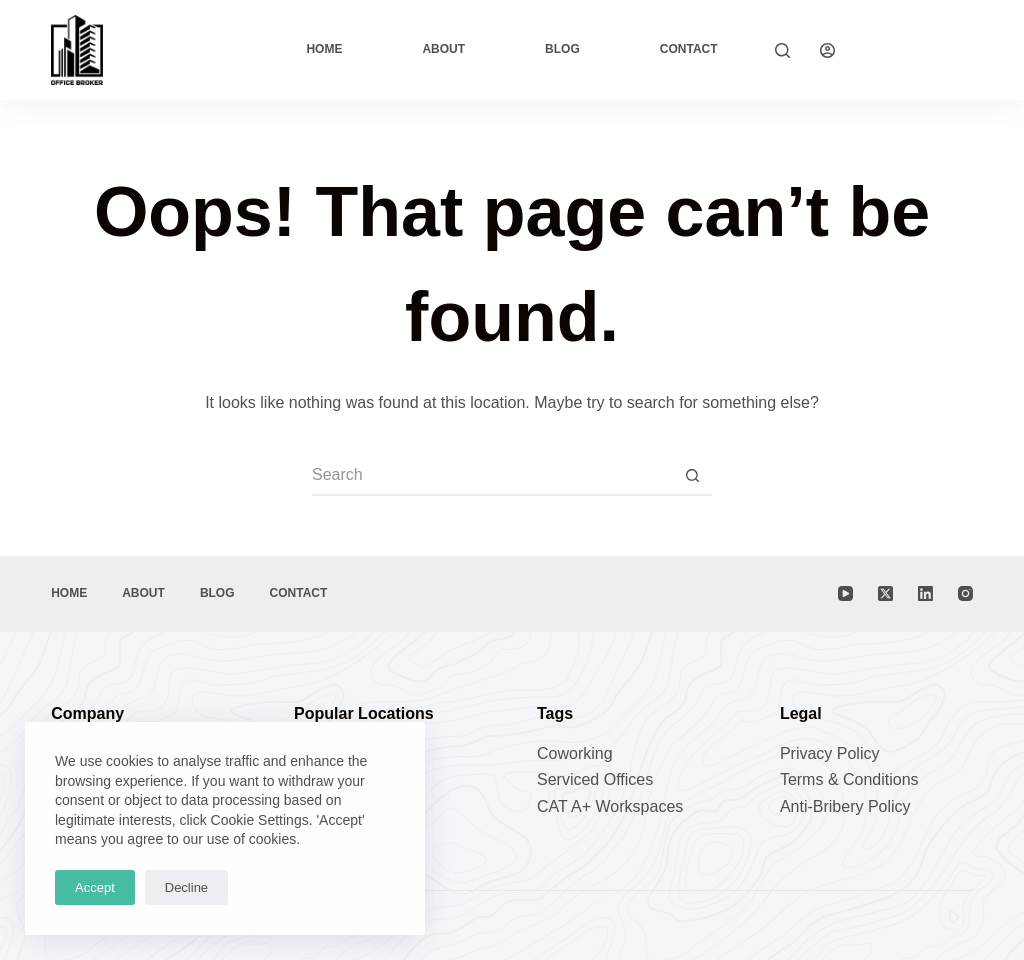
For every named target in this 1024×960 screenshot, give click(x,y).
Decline (186, 887)
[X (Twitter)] (885, 593)
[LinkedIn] (925, 593)
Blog (562, 49)
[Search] (782, 50)
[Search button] (692, 476)
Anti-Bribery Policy (845, 806)
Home (324, 49)
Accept (95, 887)
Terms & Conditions (849, 779)
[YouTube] (845, 593)
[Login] (827, 50)
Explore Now (919, 49)
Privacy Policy (830, 753)
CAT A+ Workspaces (610, 806)
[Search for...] (492, 476)
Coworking (575, 753)
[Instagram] (965, 593)
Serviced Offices (595, 779)
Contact (689, 49)
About (443, 49)
